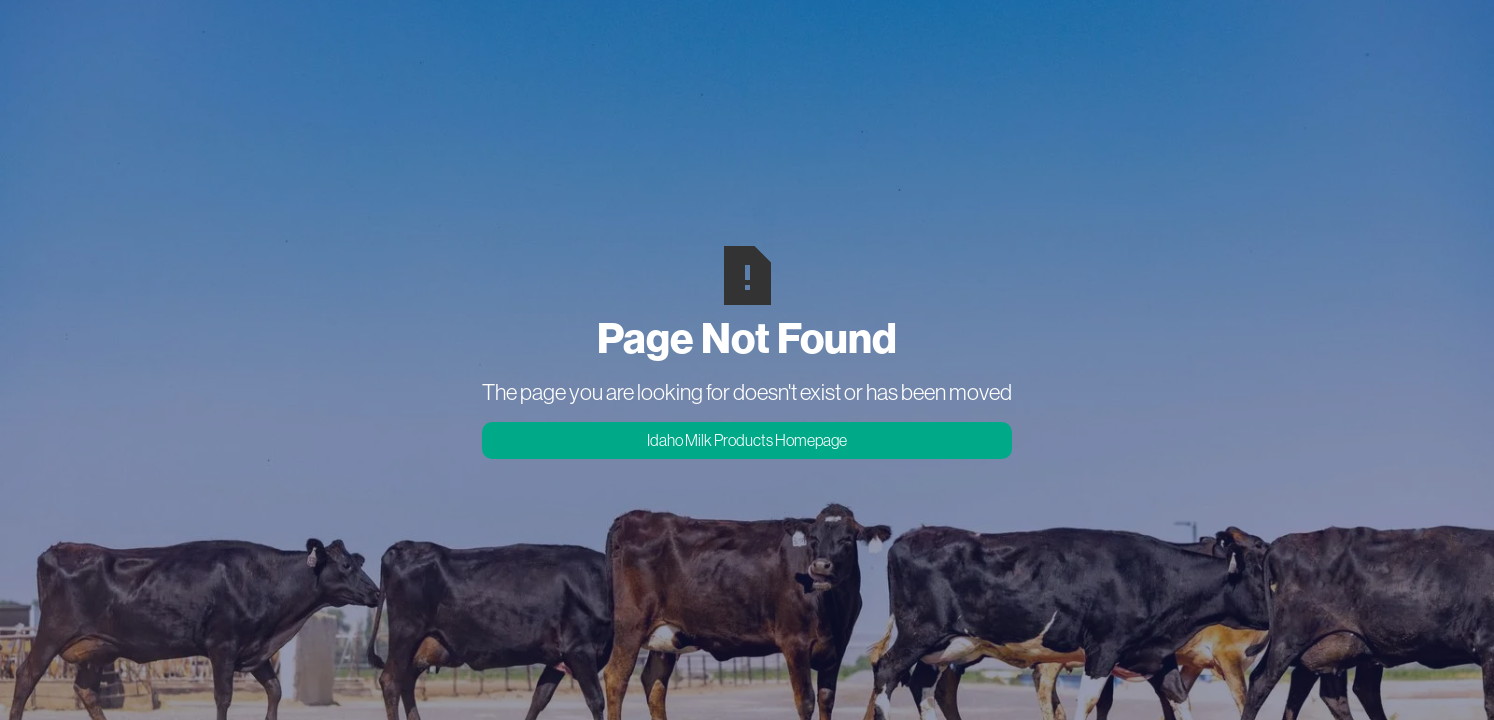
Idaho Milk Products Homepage (747, 440)
